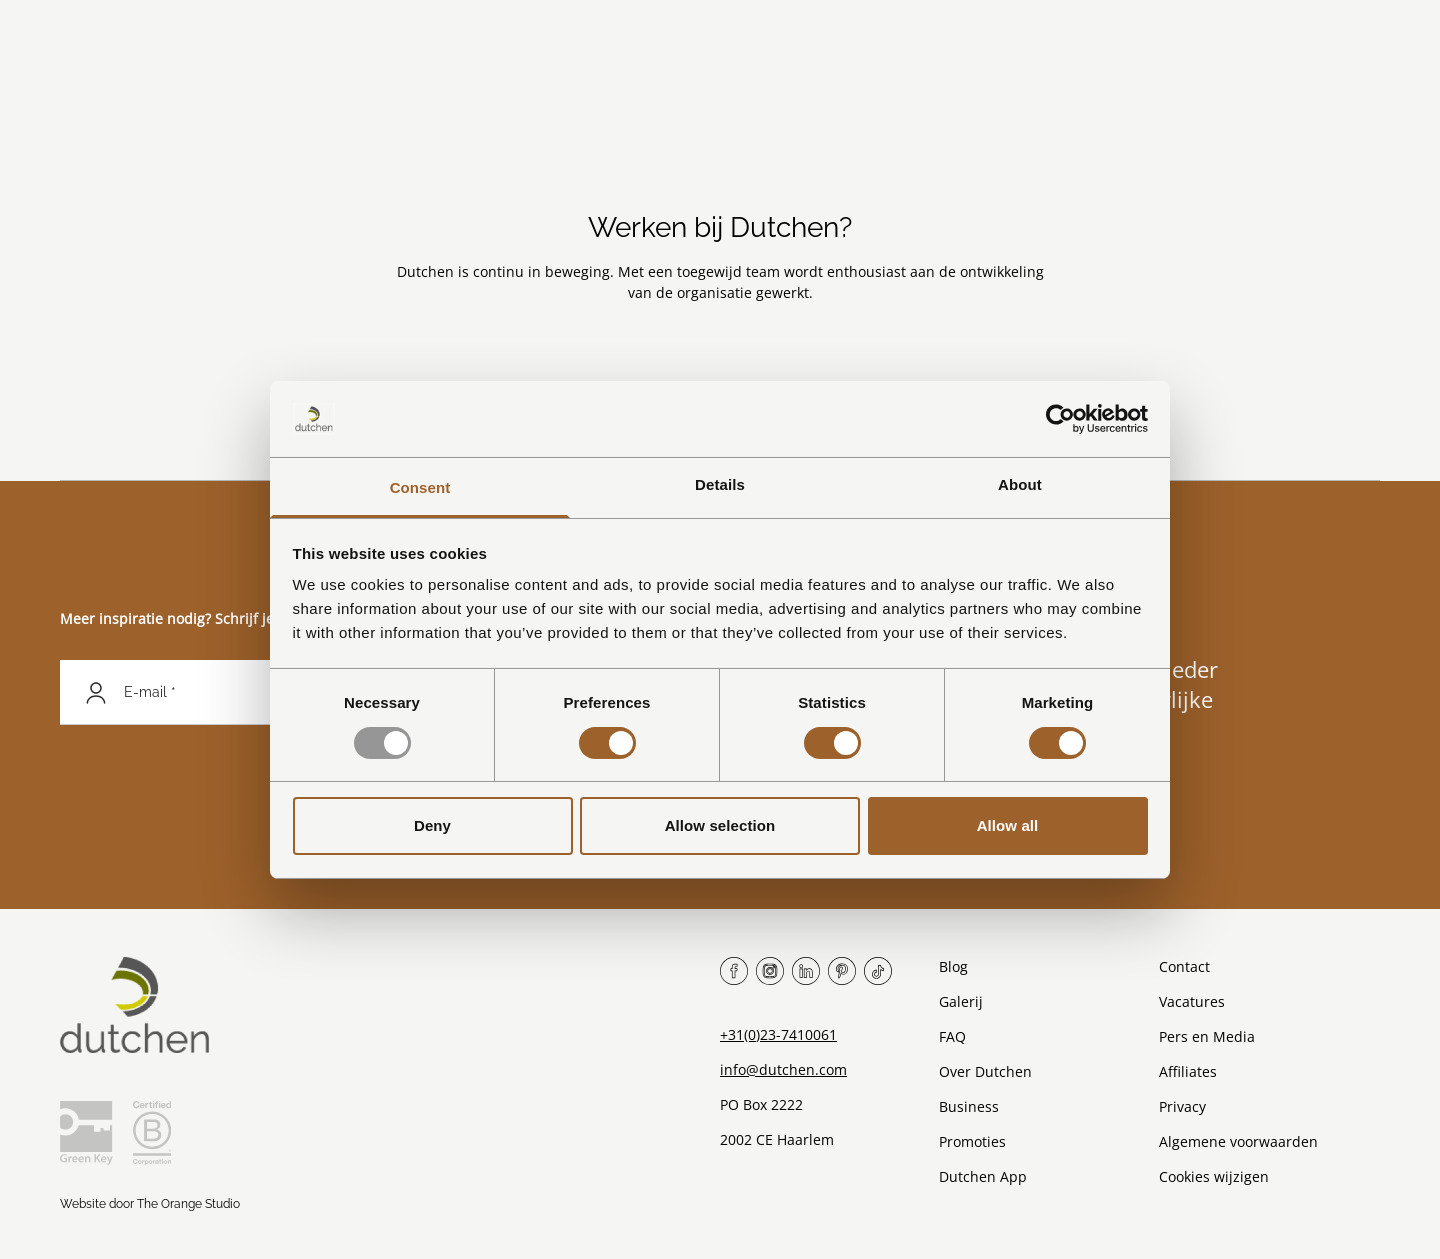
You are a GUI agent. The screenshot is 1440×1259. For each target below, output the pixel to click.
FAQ (952, 1036)
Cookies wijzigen (1214, 1176)
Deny (432, 825)
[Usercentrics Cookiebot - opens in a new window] (1060, 419)
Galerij (961, 1001)
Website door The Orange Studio (150, 1204)
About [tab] (1020, 484)
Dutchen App (983, 1176)
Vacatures (1192, 1001)
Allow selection (720, 825)
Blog (953, 966)
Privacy (1182, 1106)
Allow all (1008, 825)
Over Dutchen (985, 1071)
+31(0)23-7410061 (778, 1034)
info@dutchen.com (783, 1069)
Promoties (972, 1141)
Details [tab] (720, 484)
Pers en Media (1207, 1036)
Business (969, 1106)
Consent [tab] (420, 487)
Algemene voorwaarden (1238, 1141)
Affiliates (1188, 1071)
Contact (1184, 966)
